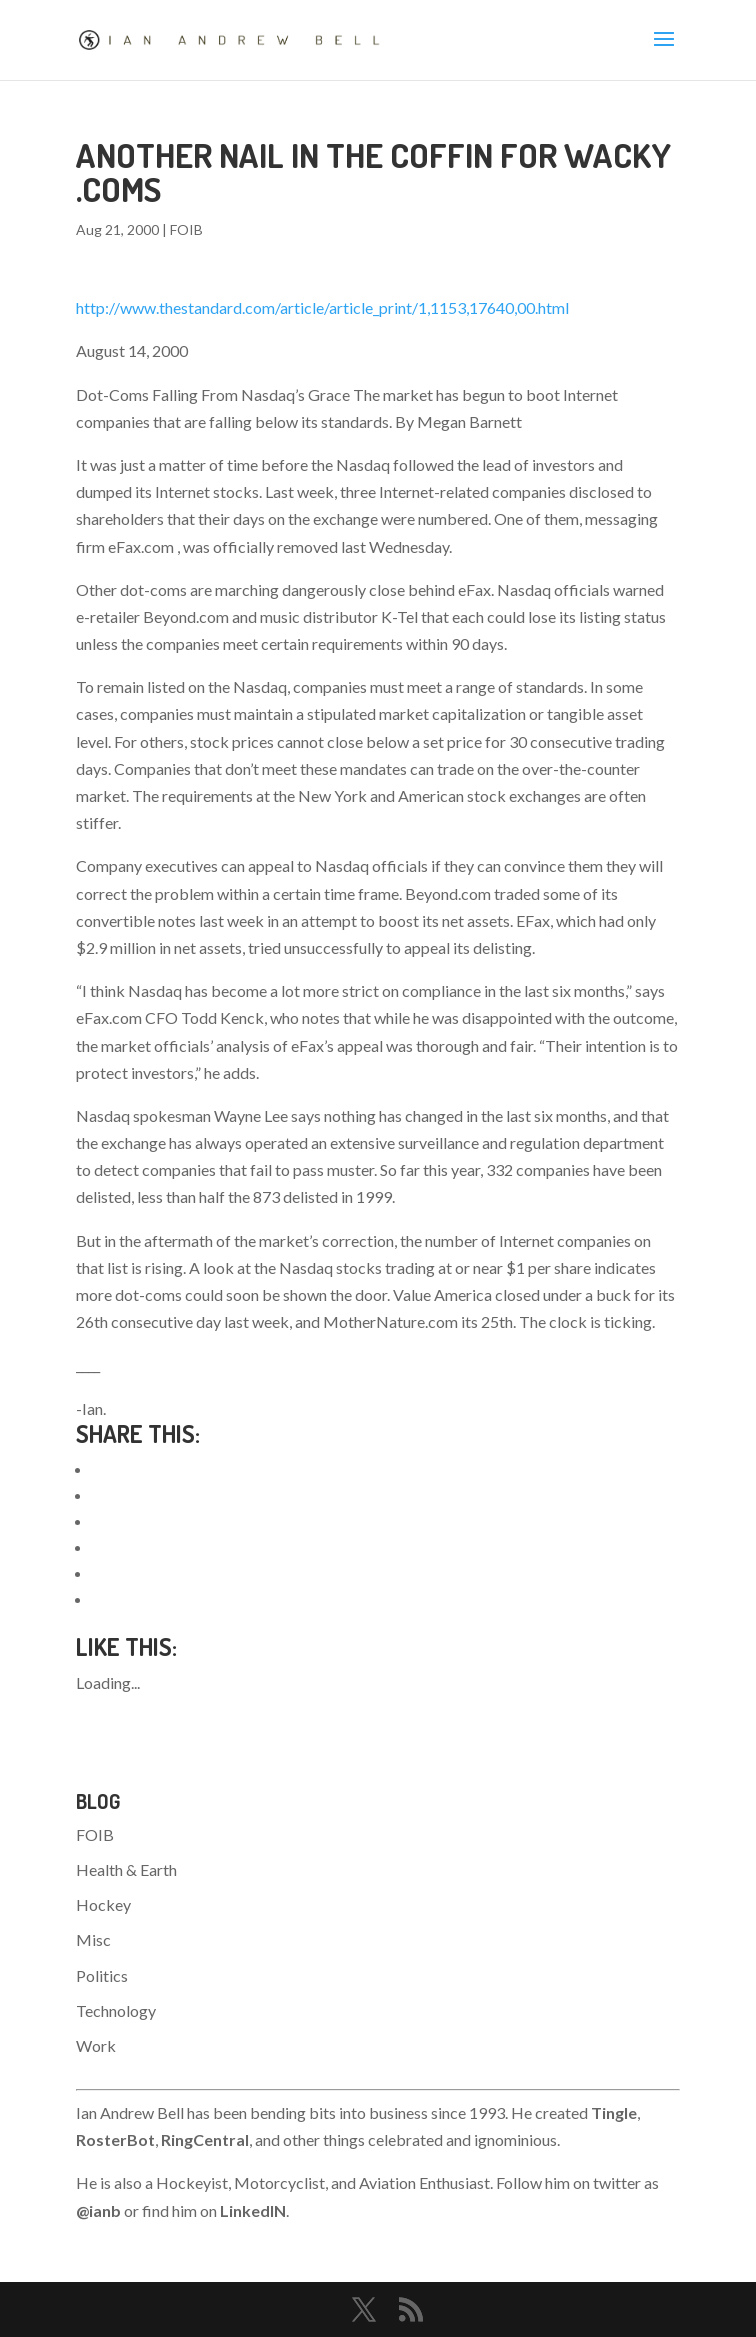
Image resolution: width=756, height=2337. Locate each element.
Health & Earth (126, 1869)
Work (96, 2045)
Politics (102, 1975)
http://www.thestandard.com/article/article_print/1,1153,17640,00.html (322, 307)
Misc (93, 1939)
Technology (116, 2010)
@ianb (98, 2210)
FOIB (186, 229)
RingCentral (205, 2139)
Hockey (103, 1904)
